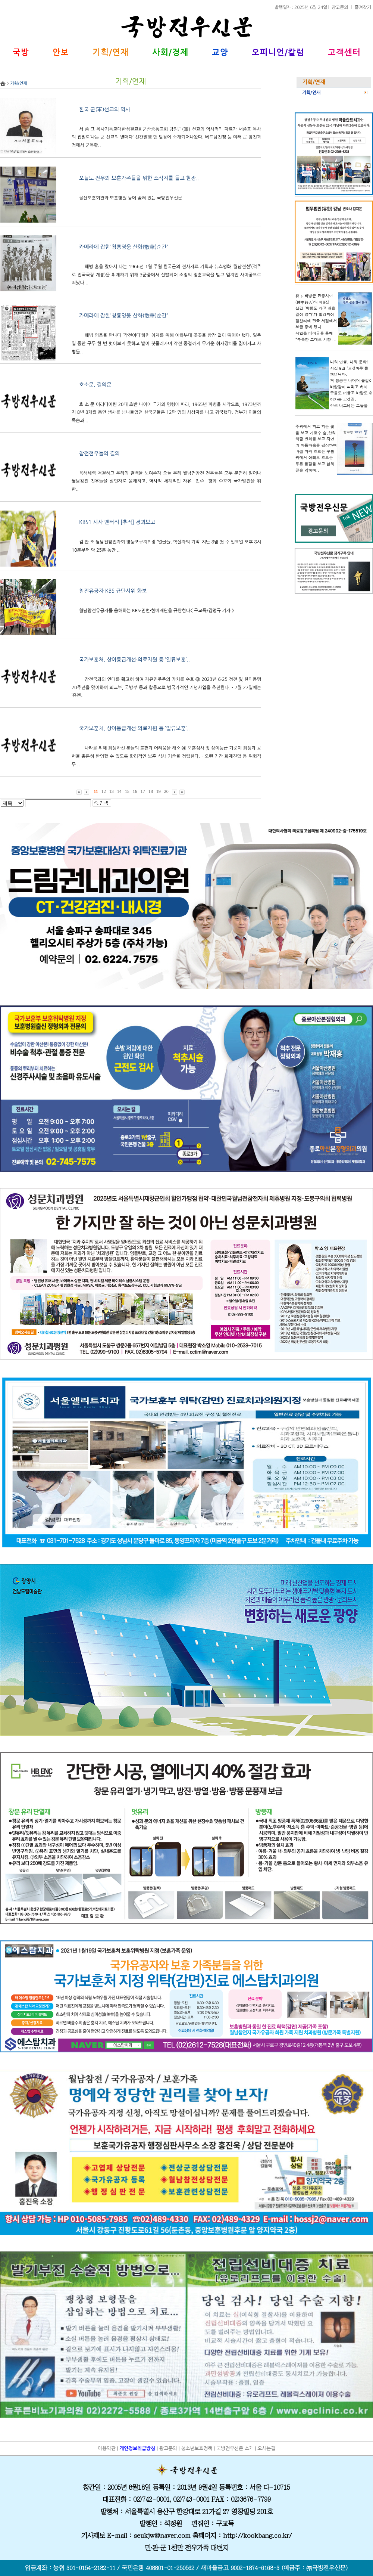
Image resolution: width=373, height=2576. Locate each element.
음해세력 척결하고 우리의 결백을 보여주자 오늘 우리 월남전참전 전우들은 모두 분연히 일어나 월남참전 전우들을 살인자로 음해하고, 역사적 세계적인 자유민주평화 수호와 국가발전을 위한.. (166, 481)
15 (127, 791)
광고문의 (341, 7)
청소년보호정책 (196, 2448)
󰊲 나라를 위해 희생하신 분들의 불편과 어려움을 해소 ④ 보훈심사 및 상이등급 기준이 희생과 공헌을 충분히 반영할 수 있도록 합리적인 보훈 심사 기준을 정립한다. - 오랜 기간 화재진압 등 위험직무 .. (166, 756)
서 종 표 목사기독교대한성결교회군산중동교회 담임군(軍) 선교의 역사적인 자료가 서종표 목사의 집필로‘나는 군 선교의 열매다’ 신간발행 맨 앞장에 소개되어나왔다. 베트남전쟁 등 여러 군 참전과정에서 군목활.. (166, 137)
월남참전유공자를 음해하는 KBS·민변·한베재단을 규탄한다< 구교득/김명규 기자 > (156, 610)
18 (150, 791)
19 (158, 791)
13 (111, 791)
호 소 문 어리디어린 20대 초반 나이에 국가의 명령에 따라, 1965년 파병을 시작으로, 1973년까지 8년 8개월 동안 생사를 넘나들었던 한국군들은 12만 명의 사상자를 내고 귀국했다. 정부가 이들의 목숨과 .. (166, 412)
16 (135, 791)
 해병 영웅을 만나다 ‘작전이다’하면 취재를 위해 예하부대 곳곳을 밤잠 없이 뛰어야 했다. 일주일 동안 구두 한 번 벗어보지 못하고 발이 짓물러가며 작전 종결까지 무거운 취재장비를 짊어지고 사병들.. (166, 343)
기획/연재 (311, 92)
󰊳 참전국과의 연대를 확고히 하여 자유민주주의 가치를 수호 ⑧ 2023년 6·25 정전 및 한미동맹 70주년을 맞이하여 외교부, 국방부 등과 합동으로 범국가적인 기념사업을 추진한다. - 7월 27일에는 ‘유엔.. (166, 687)
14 (119, 791)
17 (143, 791)
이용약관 (107, 2448)
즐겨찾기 (363, 7)
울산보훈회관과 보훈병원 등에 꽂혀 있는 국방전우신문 (130, 198)
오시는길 (266, 2448)
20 (166, 791)
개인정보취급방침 (137, 2448)
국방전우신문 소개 (235, 2448)
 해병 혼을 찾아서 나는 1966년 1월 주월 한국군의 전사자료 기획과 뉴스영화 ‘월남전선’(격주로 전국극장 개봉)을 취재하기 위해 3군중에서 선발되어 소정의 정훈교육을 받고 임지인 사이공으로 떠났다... (166, 274)
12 (103, 791)
